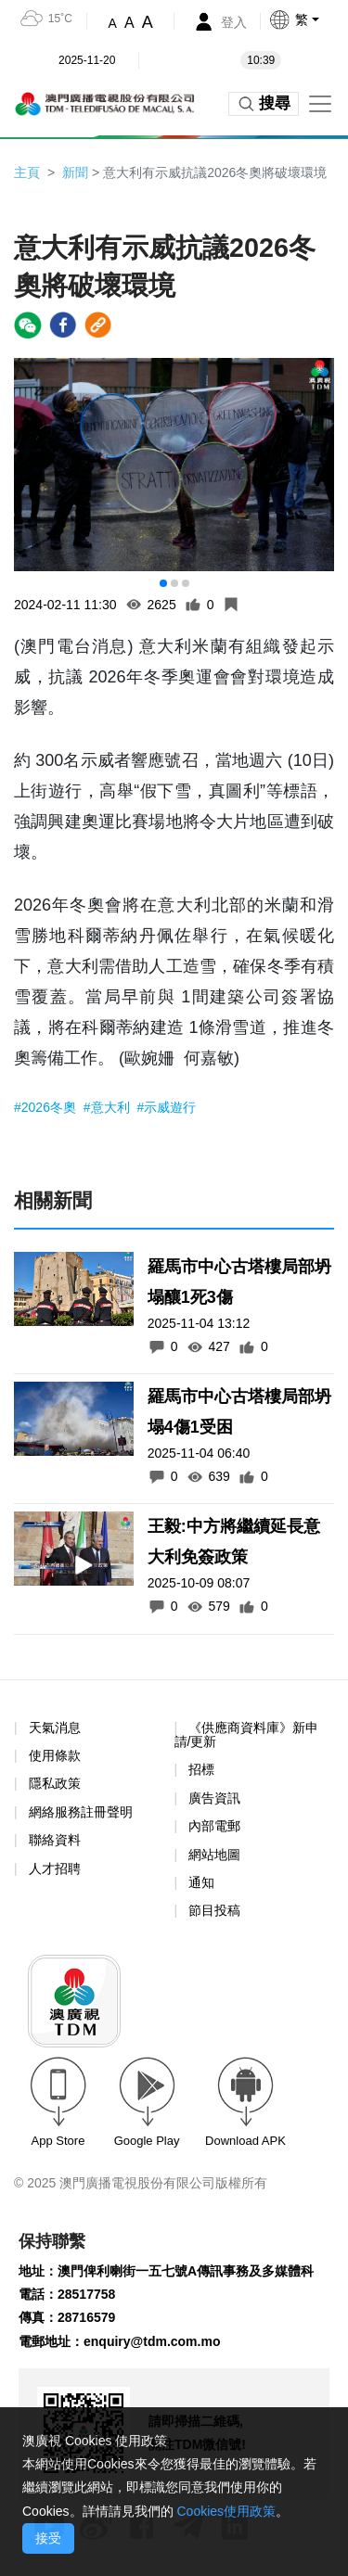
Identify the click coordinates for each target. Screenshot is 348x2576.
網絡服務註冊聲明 (81, 1811)
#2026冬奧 (47, 1107)
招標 (201, 1769)
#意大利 (109, 1107)
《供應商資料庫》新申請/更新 (246, 1734)
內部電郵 (214, 1825)
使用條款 (55, 1756)
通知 (201, 1882)
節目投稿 (214, 1910)
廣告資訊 (214, 1798)
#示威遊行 (167, 1107)
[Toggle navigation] (320, 104)
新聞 (75, 172)
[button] (308, 19)
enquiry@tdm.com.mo (152, 2341)
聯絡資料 (55, 1839)
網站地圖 (214, 1854)
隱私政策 (55, 1783)
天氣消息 (55, 1727)
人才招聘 (55, 1868)
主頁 (27, 172)
